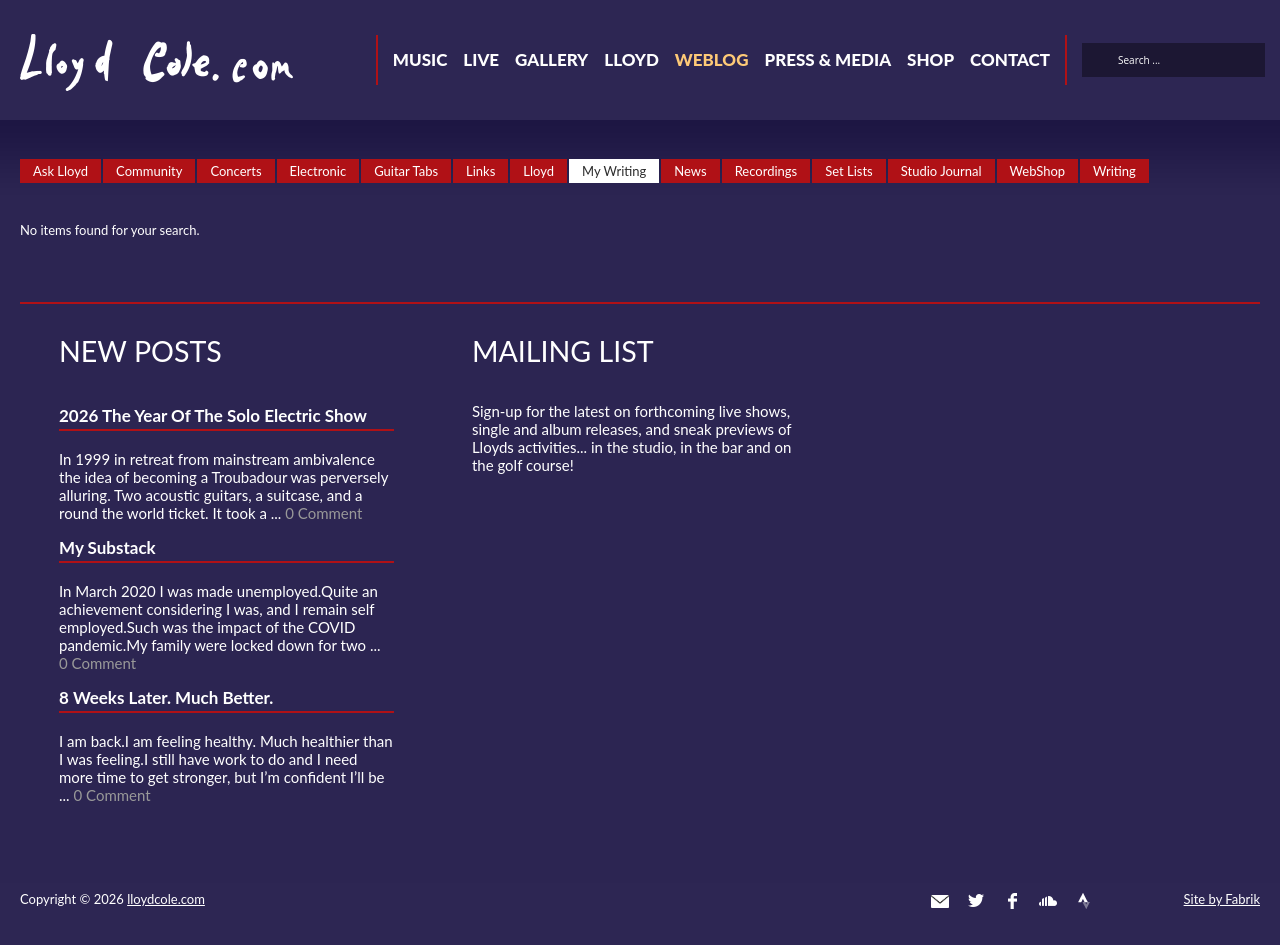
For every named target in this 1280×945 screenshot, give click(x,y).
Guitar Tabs (406, 171)
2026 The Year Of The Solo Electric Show (213, 415)
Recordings (766, 171)
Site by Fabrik (1222, 899)
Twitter (976, 901)
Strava (1084, 901)
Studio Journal (941, 171)
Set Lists (849, 171)
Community (149, 171)
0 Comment (323, 513)
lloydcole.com (166, 899)
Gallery (551, 59)
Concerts (235, 171)
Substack (1156, 901)
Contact (1010, 59)
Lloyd (631, 59)
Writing (1114, 171)
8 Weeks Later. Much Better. (166, 697)
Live (481, 59)
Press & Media (827, 59)
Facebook (1012, 901)
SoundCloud (1048, 901)
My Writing (614, 171)
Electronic (318, 171)
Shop (930, 59)
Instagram (1120, 901)
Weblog (712, 59)
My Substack (107, 547)
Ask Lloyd (60, 171)
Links (480, 171)
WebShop (1038, 171)
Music (420, 59)
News (690, 171)
